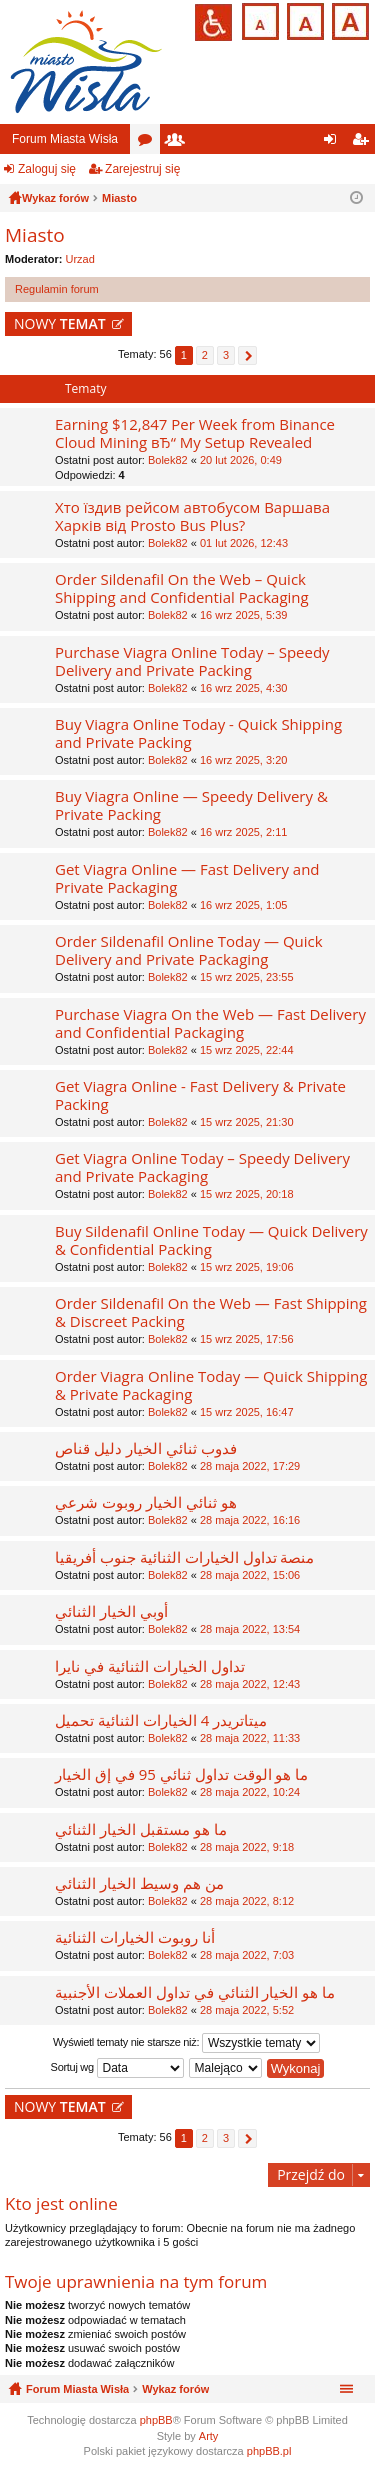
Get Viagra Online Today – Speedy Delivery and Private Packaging (202, 1167)
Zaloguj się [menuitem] (334, 143)
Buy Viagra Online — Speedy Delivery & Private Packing (191, 805)
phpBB (156, 2420)
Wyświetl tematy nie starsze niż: (186, 2043)
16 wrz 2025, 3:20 (243, 760)
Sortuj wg (117, 2068)
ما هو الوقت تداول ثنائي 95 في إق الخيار (181, 1774)
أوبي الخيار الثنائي (111, 1611)
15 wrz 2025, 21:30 (247, 1122)
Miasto (35, 235)
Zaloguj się (47, 169)
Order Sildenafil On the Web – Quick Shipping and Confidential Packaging (182, 588)
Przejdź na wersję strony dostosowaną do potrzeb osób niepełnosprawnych (213, 22)
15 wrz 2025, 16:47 (247, 1412)
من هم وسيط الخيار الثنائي (139, 1883)
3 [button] (226, 355)
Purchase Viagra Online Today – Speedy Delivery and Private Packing (192, 661)
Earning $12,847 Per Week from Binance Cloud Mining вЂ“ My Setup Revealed (195, 433)
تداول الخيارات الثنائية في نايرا (150, 1666)
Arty (209, 2436)
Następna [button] (247, 355)
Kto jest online (61, 2203)
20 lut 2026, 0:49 (241, 460)
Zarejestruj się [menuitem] (364, 143)
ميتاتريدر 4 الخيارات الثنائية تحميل (161, 1720)
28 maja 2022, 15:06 (250, 1575)
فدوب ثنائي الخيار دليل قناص (146, 1448)
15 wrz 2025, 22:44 (247, 1050)
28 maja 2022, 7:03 (247, 1955)
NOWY (60, 323)
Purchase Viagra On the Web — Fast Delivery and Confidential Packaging (210, 1023)
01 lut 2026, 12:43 (244, 543)
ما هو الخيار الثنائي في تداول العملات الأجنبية (195, 1992)
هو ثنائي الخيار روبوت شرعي (146, 1502)
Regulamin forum (57, 289)
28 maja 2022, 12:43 (250, 1684)
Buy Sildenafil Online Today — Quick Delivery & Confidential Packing (211, 1240)
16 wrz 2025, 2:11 (243, 832)
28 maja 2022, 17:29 (250, 1466)
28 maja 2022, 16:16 (250, 1520)
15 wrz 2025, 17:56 (247, 1339)
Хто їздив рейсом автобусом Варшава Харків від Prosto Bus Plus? (192, 516)
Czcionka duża (348, 19)
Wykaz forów (175, 2389)
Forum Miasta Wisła (65, 139)
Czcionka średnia (303, 19)
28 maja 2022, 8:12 (247, 1901)
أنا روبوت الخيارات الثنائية (135, 1937)
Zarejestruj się (142, 169)
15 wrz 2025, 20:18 (247, 1194)
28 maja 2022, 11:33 (250, 1738)
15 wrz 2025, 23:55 (247, 977)
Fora (149, 143)
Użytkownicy (179, 143)
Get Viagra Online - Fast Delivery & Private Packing (200, 1095)
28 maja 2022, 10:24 (250, 1792)
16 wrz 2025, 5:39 (243, 615)
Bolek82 (168, 460)
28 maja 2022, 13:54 (250, 1629)
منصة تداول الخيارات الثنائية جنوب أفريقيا (184, 1557)
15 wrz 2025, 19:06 (247, 1267)
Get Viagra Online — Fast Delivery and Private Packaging (187, 878)
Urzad (80, 259)
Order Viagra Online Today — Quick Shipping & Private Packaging (211, 1385)
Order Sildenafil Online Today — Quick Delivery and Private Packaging (189, 950)
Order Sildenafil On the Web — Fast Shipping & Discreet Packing (211, 1312)
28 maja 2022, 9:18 (247, 1847)
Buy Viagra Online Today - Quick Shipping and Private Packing (198, 733)
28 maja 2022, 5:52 (247, 2010)
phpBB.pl (269, 2451)
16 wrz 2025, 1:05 (243, 905)
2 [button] (205, 355)
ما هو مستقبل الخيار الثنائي (141, 1829)
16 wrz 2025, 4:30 (243, 688)
